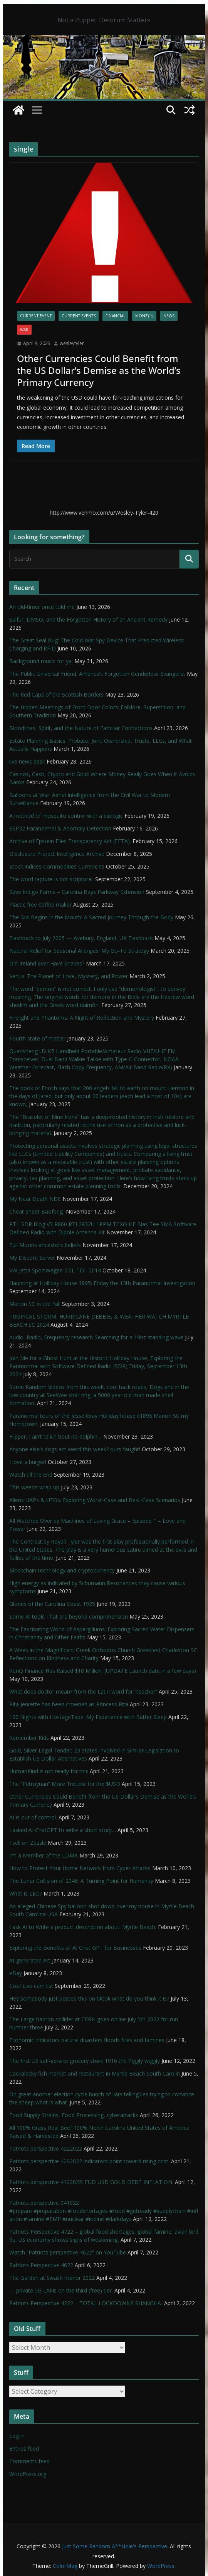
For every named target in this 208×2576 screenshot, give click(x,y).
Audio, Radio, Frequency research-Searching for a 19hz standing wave (96, 1337)
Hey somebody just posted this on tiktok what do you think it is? (89, 1998)
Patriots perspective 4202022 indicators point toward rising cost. (89, 2161)
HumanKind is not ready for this (48, 1771)
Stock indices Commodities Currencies (56, 866)
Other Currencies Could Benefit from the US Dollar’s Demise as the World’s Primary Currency (99, 370)
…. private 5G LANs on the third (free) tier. (61, 2290)
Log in (17, 2435)
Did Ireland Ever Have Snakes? (46, 963)
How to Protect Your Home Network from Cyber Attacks (80, 1868)
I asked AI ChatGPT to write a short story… (62, 1830)
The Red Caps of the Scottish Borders (56, 694)
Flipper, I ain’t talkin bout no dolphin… (55, 1436)
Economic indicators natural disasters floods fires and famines (86, 2040)
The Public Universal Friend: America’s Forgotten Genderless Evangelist (97, 673)
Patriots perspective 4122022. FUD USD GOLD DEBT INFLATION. (91, 2182)
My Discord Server (32, 1257)
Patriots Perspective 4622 (41, 2265)
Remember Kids (29, 1737)
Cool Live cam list (31, 1985)
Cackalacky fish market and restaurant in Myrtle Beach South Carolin (94, 2073)
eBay (15, 1973)
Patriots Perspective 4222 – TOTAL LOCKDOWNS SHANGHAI (86, 2303)
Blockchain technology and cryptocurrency (62, 1570)
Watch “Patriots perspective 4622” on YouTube (67, 2252)
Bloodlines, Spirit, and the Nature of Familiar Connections (81, 728)
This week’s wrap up (34, 1487)
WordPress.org (27, 2474)
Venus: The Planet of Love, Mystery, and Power (68, 976)
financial (115, 315)
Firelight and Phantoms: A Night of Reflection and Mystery (81, 1017)
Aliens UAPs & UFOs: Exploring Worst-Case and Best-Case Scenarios (94, 1500)
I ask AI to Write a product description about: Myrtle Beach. (82, 1927)
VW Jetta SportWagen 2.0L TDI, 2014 (55, 1270)
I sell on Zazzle (27, 1842)
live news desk (27, 761)
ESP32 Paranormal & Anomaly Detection (60, 828)
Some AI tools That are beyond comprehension (68, 1616)
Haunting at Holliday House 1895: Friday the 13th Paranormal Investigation (102, 1283)
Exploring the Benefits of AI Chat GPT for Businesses (75, 1947)
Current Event (36, 315)
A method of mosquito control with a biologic (66, 815)
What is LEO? (25, 1893)
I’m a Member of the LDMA (43, 1855)
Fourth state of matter (37, 1038)
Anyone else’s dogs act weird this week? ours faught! (74, 1449)
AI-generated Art (29, 1960)
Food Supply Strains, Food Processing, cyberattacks (73, 2115)
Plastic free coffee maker (40, 904)
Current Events (79, 315)
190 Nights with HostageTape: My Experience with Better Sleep (88, 1717)
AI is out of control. (33, 1817)
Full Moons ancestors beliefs (45, 1245)
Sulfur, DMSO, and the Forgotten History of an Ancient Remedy (88, 619)
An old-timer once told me (42, 606)
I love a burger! (27, 1462)
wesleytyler (72, 343)
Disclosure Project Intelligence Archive (56, 853)
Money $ (144, 315)
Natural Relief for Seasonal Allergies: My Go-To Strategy (79, 950)
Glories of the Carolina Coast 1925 (52, 1603)
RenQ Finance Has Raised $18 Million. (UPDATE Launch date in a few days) (102, 1670)
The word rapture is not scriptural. (51, 879)
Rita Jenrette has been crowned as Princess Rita (68, 1704)
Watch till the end (30, 1474)
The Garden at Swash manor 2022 (52, 2277)
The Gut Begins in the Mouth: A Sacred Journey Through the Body (91, 917)
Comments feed (29, 2461)
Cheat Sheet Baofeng (36, 1211)
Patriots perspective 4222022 (45, 2148)
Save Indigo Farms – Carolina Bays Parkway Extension (76, 891)
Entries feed (24, 2448)
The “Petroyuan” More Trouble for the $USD (64, 1783)
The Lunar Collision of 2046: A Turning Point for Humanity (81, 1880)
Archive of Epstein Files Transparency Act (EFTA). (70, 841)
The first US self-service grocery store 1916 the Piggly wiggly (84, 2060)
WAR (24, 329)
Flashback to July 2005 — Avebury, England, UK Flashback (81, 938)
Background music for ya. (41, 661)
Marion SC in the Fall (34, 1303)
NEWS (168, 315)
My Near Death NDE (35, 1198)
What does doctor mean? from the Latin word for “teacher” (83, 1691)
